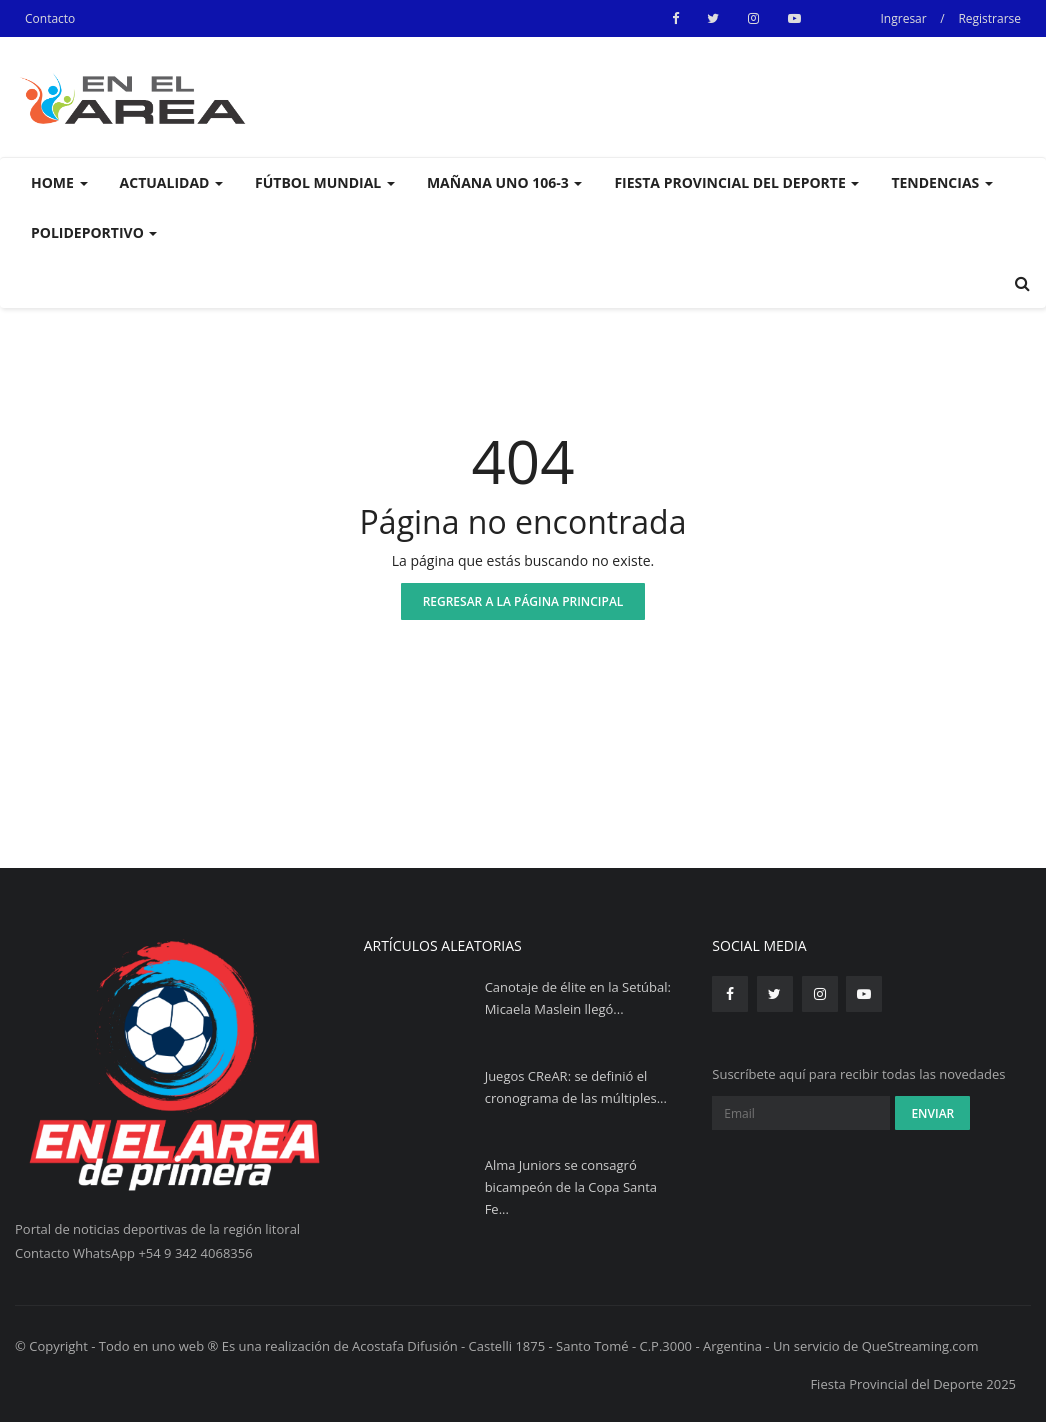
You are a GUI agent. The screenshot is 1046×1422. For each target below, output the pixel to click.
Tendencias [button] (941, 182)
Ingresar (904, 18)
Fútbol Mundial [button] (325, 182)
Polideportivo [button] (94, 232)
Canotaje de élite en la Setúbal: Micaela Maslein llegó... (578, 998)
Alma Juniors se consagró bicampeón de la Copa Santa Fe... (571, 1187)
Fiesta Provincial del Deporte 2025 (913, 1384)
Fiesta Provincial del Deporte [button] (736, 182)
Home (59, 182)
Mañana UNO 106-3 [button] (504, 182)
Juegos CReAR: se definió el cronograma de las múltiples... (576, 1087)
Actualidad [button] (172, 182)
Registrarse (989, 18)
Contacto (50, 18)
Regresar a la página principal (523, 601)
